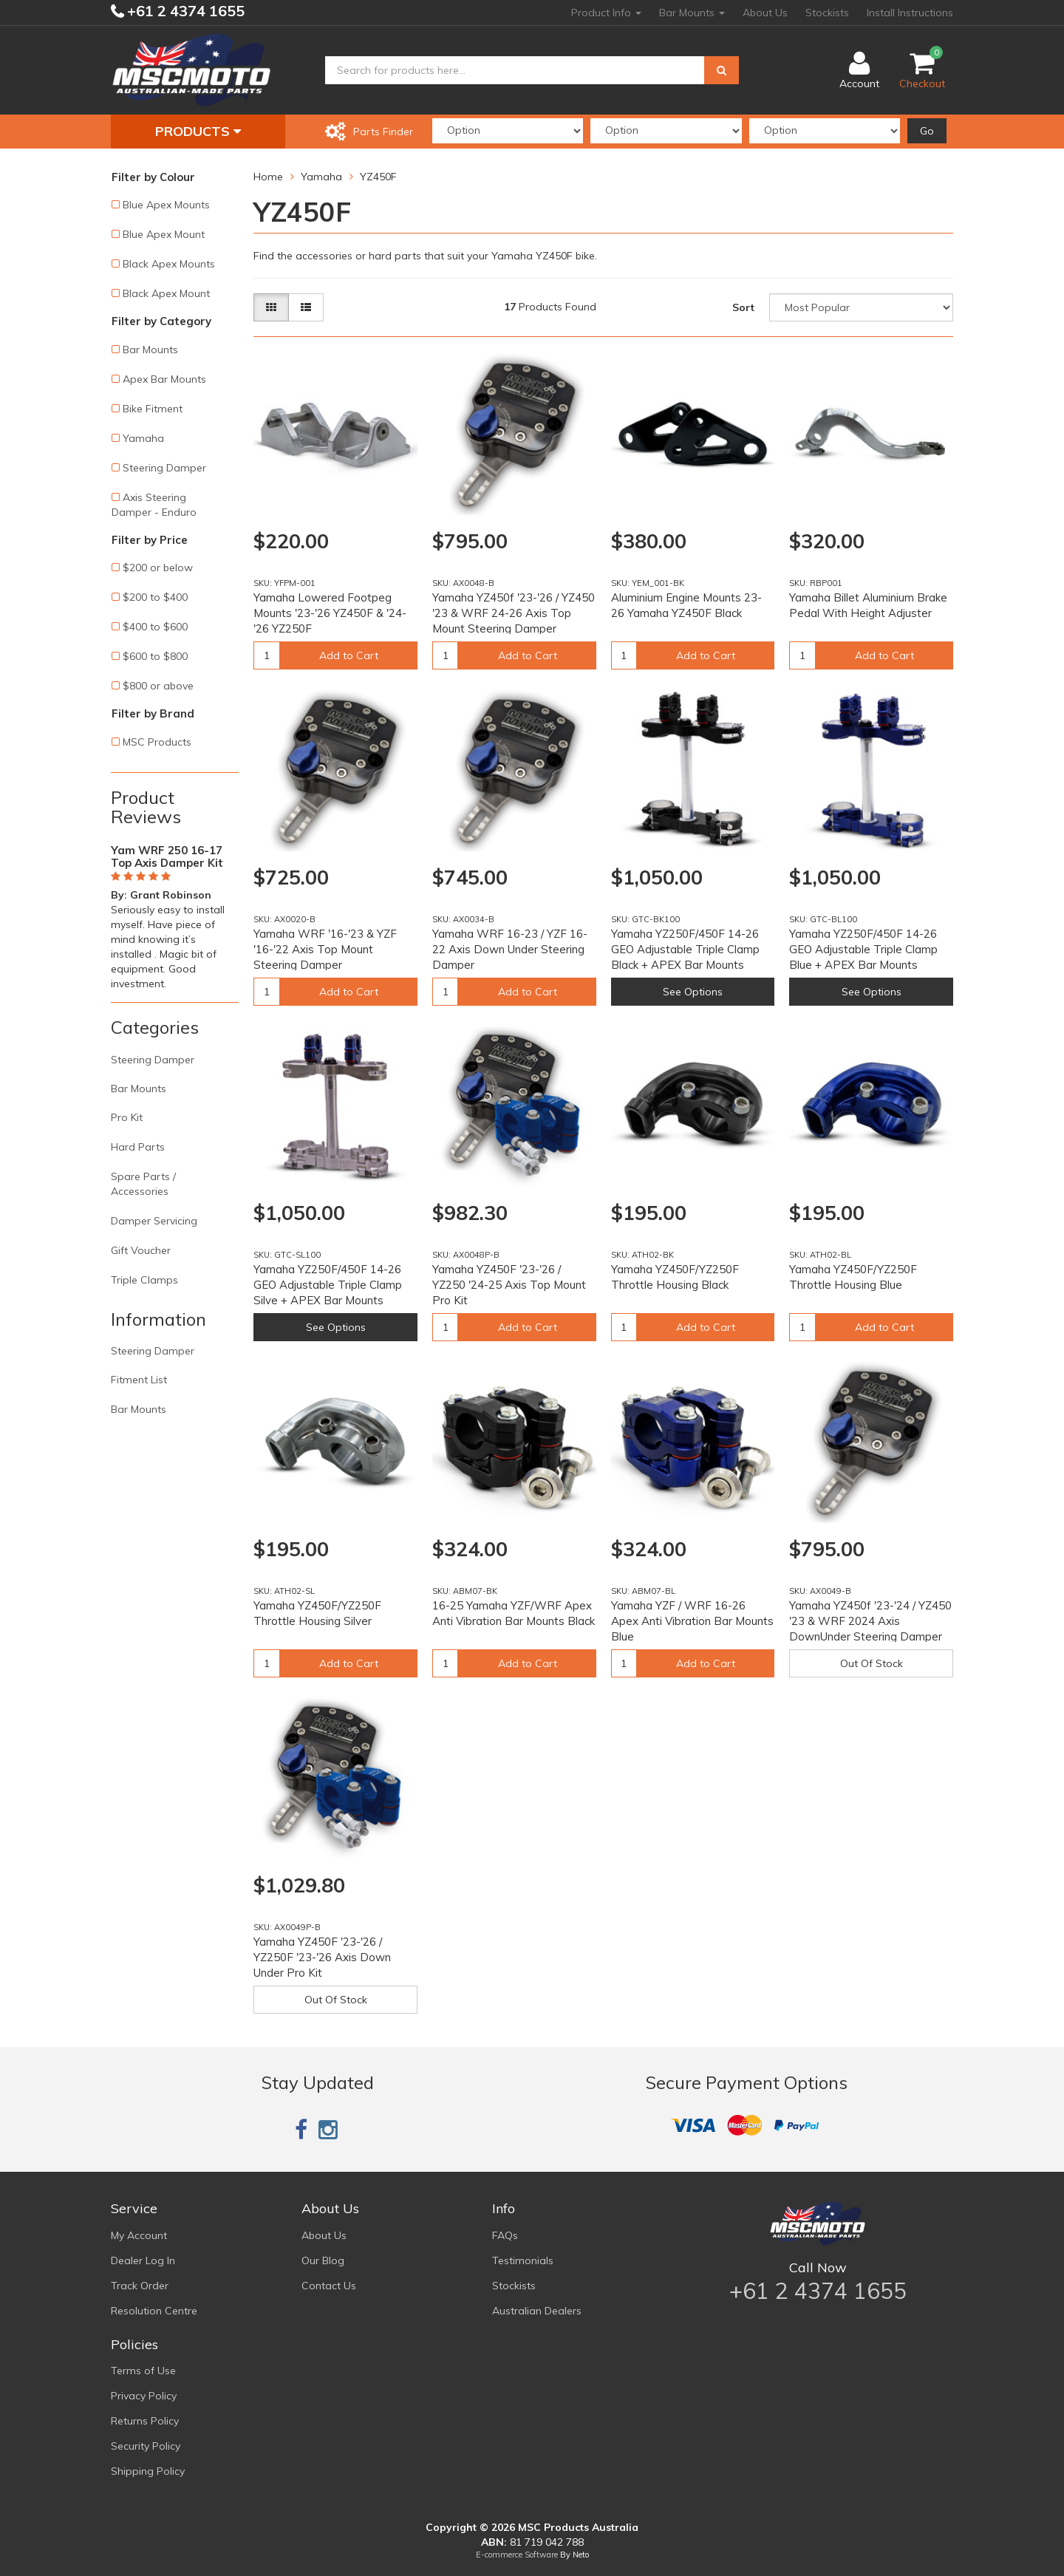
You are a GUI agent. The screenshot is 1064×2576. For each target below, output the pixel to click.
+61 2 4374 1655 (184, 10)
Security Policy (145, 2446)
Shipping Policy (148, 2471)
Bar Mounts (692, 12)
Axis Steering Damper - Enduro (154, 505)
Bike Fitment (153, 408)
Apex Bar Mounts (164, 379)
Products (198, 131)
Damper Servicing (154, 1220)
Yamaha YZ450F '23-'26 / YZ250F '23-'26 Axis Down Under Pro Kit (322, 1957)
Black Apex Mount (166, 293)
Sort (743, 307)
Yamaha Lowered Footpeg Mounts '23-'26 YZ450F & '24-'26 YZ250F (329, 613)
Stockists (827, 12)
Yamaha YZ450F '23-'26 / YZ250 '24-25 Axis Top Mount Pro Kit (509, 1284)
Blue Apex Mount (164, 234)
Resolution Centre (154, 2310)
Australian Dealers (537, 2310)
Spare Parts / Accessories (143, 1184)
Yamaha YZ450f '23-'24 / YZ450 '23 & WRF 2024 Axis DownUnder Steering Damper (870, 1620)
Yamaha (143, 438)
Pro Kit (127, 1117)
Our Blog (322, 2260)
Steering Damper (164, 467)
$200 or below (158, 567)
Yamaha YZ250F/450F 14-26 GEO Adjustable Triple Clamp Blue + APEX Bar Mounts (863, 949)
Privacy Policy (144, 2395)
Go (927, 130)
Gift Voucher (141, 1250)
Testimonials (522, 2260)
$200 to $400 (155, 597)
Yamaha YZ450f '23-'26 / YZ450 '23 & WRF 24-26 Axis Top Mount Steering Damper (513, 613)
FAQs (505, 2235)
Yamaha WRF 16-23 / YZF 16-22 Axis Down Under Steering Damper (509, 949)
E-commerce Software (517, 2554)
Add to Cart (348, 655)
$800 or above (158, 685)
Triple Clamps (144, 1280)
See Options (693, 991)
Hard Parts (138, 1147)
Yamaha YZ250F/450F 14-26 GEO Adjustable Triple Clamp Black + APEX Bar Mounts (685, 949)
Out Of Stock (871, 1663)
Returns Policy (145, 2420)
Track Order (139, 2285)
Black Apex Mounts (169, 263)
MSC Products (157, 742)
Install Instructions (910, 12)
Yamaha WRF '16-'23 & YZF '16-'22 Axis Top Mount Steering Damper (325, 949)
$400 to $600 (155, 626)
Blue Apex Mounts (166, 204)
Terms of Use (143, 2370)
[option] (175, 914)
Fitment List (139, 1379)
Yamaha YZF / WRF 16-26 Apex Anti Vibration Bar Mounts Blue (692, 1620)
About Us (765, 12)
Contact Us (328, 2285)
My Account (139, 2235)
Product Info (606, 12)
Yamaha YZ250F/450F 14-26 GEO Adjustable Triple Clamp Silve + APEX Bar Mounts (327, 1284)
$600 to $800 (155, 656)
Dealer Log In (143, 2260)
